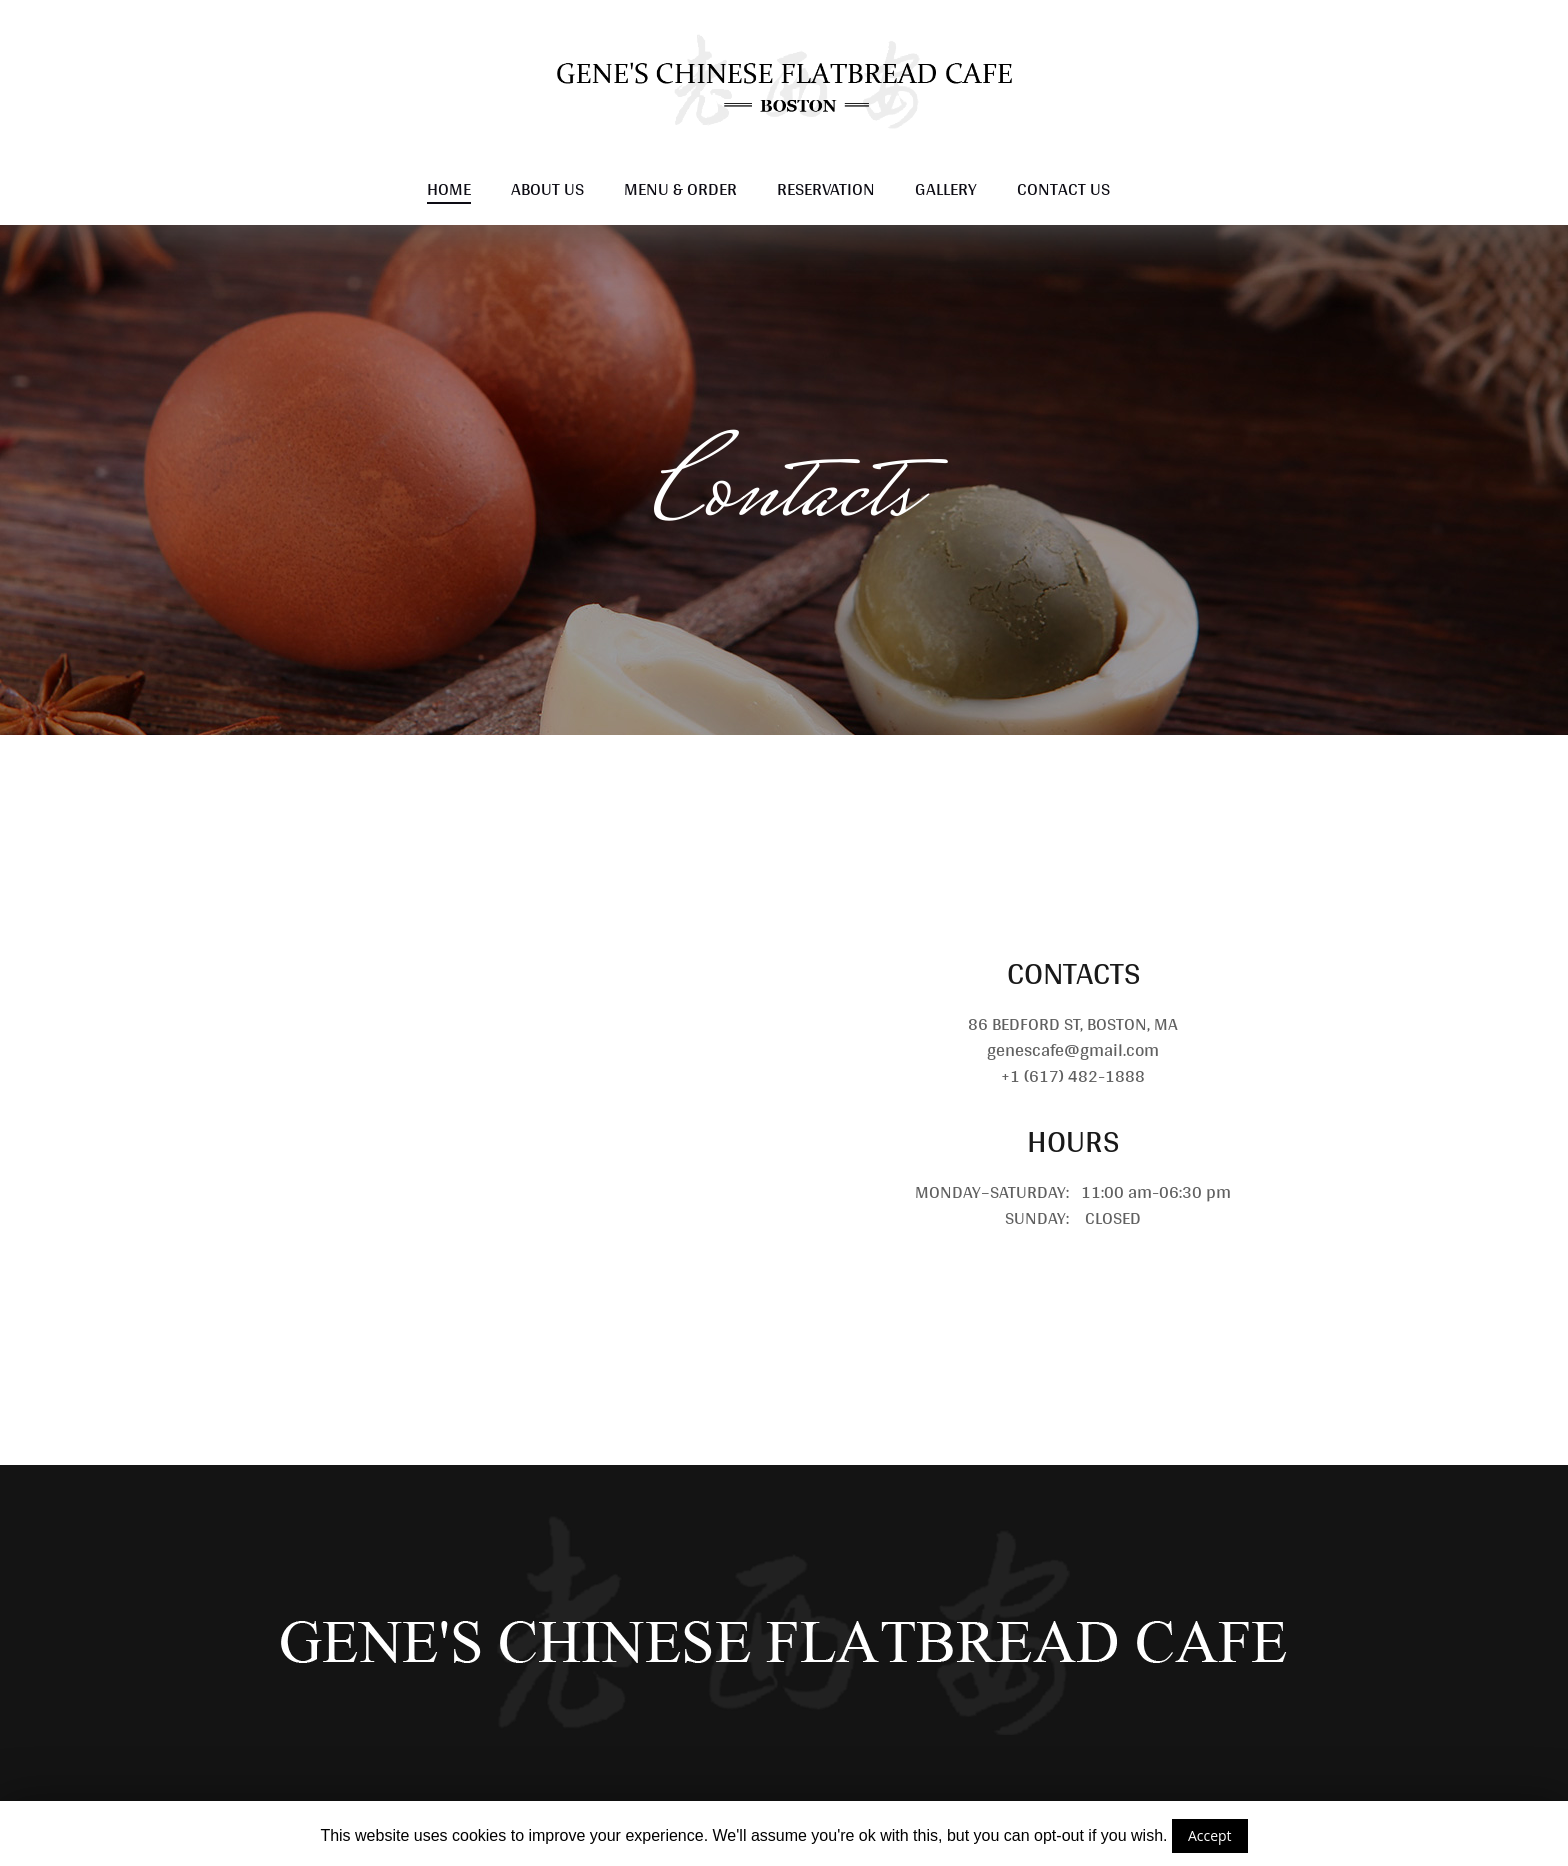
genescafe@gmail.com (1073, 1049)
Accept (1210, 1835)
